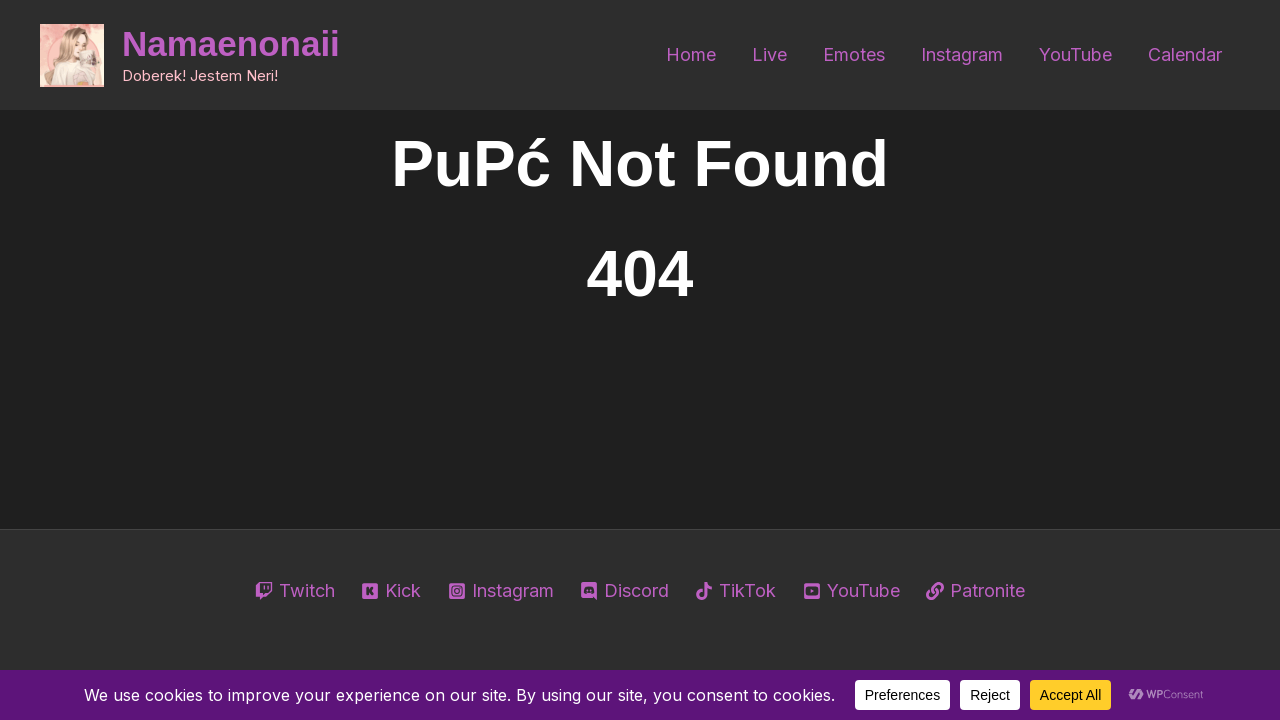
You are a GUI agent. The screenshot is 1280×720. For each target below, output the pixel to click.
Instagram (962, 54)
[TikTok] (735, 591)
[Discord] (624, 591)
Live (769, 54)
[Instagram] (500, 591)
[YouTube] (851, 591)
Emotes (854, 54)
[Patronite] (975, 591)
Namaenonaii (231, 43)
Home (691, 54)
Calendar (1185, 54)
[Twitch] (295, 591)
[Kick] (391, 591)
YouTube (1075, 54)
